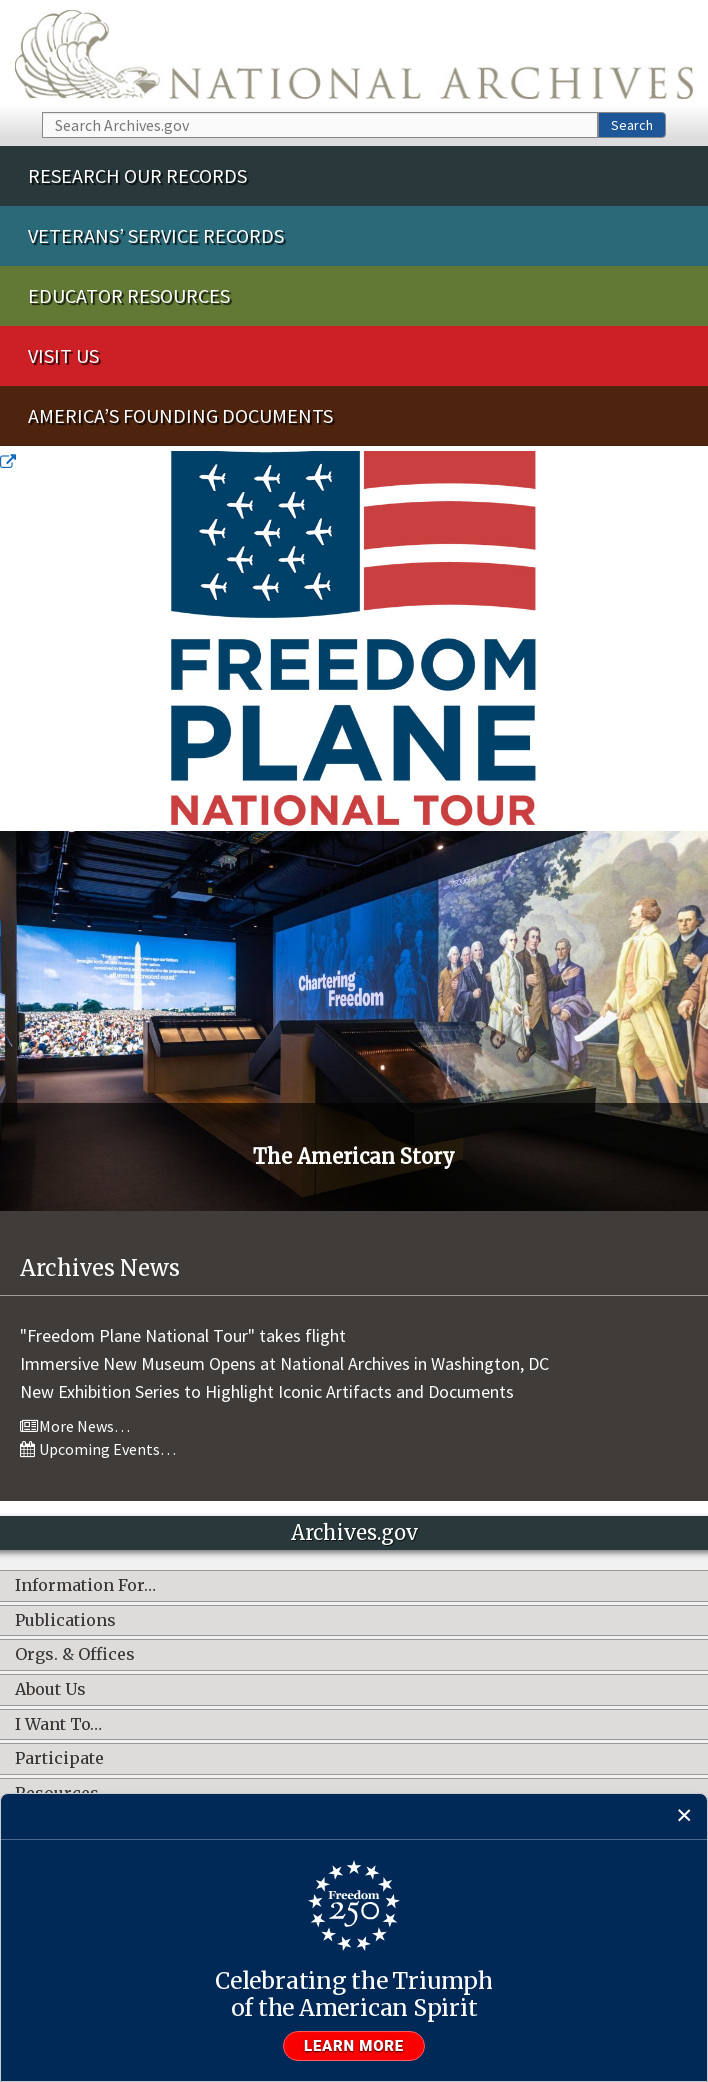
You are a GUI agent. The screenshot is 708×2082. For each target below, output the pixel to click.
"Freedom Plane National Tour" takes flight (183, 1335)
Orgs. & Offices (75, 1655)
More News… (75, 1426)
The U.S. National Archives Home (354, 54)
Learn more (354, 2046)
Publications (65, 1621)
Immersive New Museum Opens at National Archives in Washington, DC (284, 1363)
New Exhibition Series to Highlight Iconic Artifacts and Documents (267, 1391)
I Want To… (58, 1725)
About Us (50, 1690)
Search (632, 125)
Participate (59, 1759)
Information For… (85, 1586)
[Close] (684, 1816)
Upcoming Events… (98, 1449)
